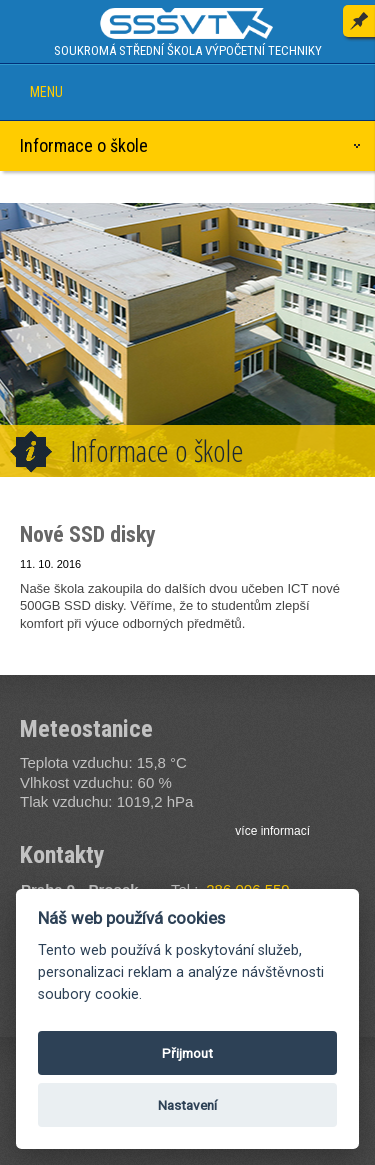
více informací (272, 831)
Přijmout (187, 1053)
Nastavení (187, 1105)
